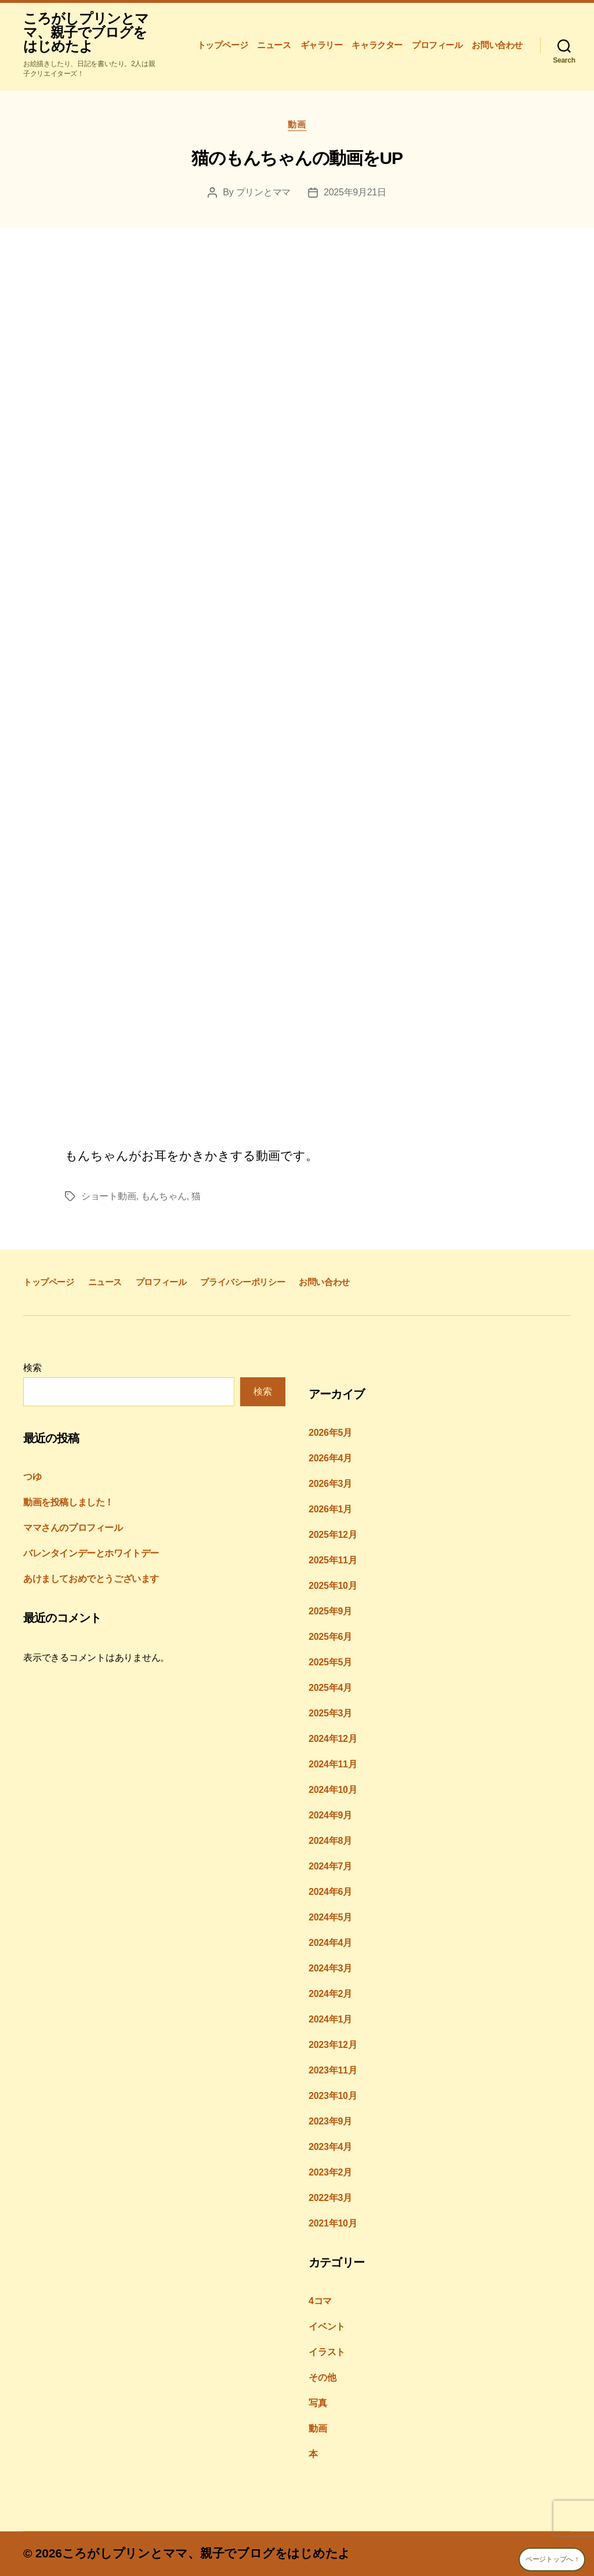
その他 (322, 2377)
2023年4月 (330, 2147)
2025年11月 (333, 1560)
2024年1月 (330, 2019)
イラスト (327, 2352)
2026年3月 (330, 1484)
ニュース (274, 45)
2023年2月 (330, 2172)
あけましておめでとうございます (91, 1579)
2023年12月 (333, 2045)
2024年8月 (330, 1841)
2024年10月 (333, 1790)
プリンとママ (263, 192)
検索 (32, 1368)
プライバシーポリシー (242, 1282)
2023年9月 (330, 2121)
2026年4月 (330, 1458)
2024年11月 (333, 1764)
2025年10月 (333, 1586)
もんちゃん (164, 1196)
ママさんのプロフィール (73, 1528)
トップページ (222, 45)
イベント (327, 2326)
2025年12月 (333, 1535)
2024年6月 (330, 1892)
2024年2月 (330, 1994)
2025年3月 (330, 1713)
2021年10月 (333, 2223)
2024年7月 (330, 1866)
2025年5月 (330, 1662)
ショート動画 (108, 1196)
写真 (318, 2403)
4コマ (320, 2301)
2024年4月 (330, 1943)
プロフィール (437, 45)
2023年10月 (333, 2096)
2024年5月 (330, 1917)
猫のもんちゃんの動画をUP (296, 158)
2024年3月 (330, 1968)
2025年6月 (330, 1637)
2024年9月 (330, 1815)
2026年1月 (330, 1509)
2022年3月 (330, 2198)
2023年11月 (333, 2070)
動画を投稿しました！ (68, 1502)
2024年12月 (333, 1739)
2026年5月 (330, 1433)
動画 (297, 124)
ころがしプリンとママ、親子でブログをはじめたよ (85, 32)
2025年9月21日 (355, 192)
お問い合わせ (497, 45)
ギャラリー (321, 45)
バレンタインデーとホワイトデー (91, 1553)
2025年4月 (330, 1688)
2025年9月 (330, 1611)
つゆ (32, 1477)
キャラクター (377, 45)
